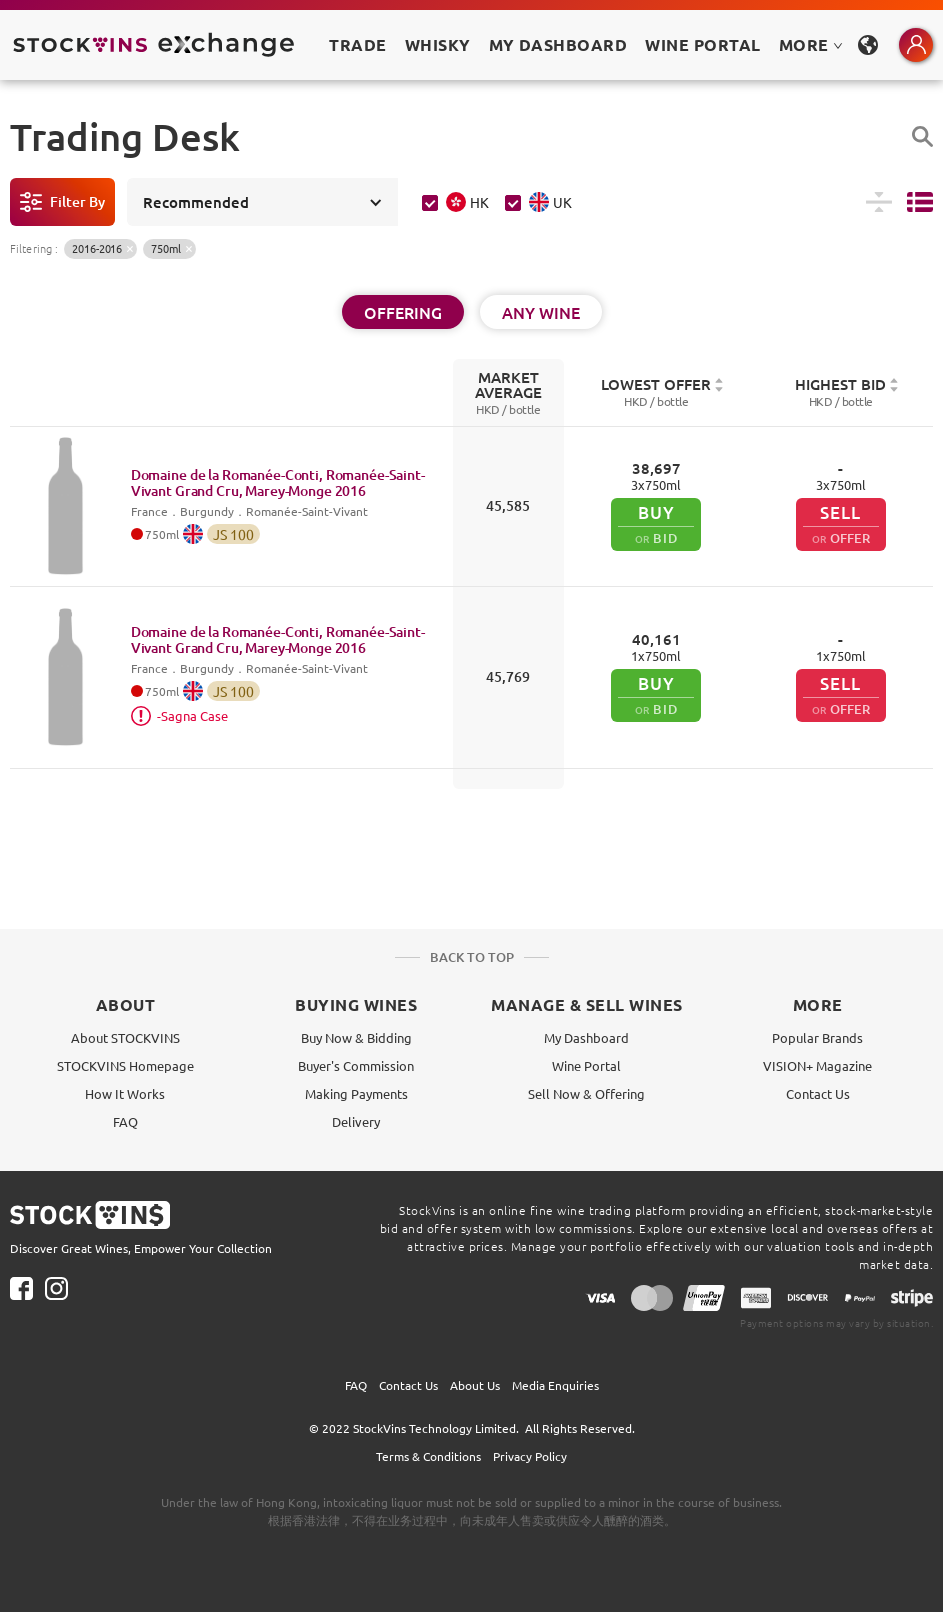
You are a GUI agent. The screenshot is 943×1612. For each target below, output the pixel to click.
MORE (811, 44)
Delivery (356, 1121)
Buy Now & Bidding (356, 1037)
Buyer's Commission (356, 1065)
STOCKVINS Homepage (125, 1065)
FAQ (125, 1121)
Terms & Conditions (428, 1456)
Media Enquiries (555, 1385)
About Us (475, 1385)
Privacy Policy (530, 1456)
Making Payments (356, 1093)
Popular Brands (817, 1037)
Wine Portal (702, 44)
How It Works (125, 1093)
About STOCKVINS (125, 1037)
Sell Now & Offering (586, 1093)
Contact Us (818, 1093)
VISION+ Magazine (817, 1065)
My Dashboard (586, 1037)
